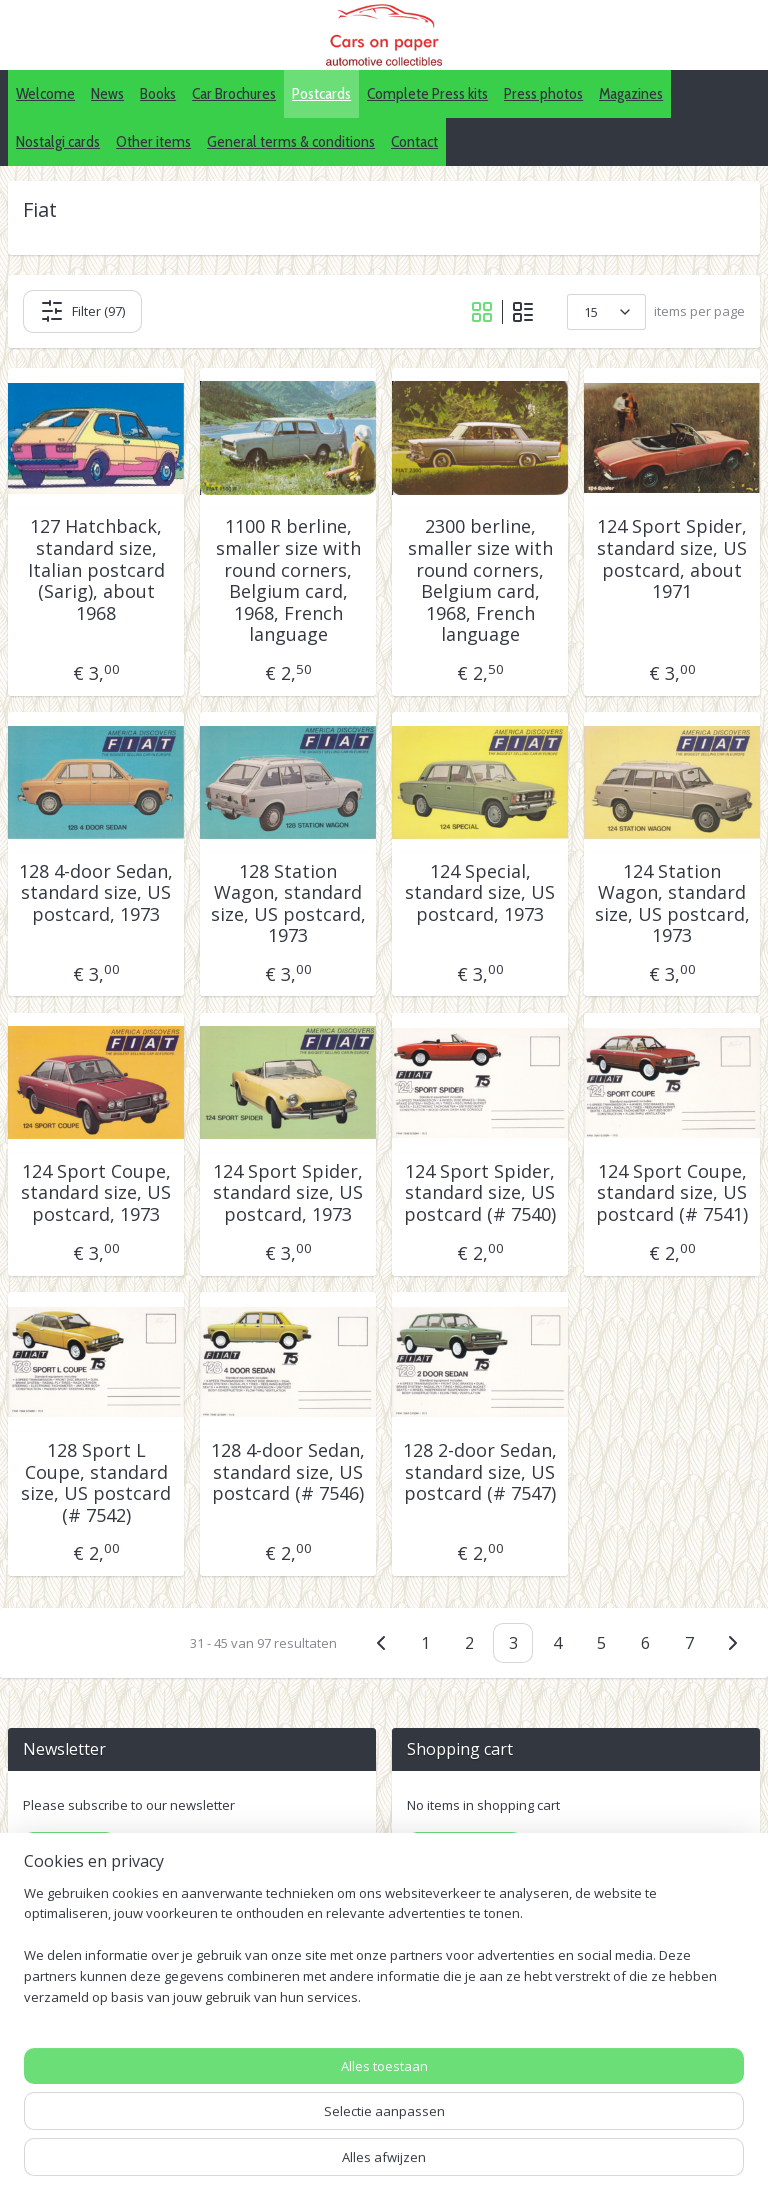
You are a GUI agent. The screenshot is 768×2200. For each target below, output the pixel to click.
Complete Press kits (427, 93)
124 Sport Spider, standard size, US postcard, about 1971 (672, 559)
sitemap (376, 2163)
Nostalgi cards (58, 141)
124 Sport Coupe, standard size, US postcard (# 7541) (672, 1193)
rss (418, 2163)
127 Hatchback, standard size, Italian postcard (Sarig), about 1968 (96, 570)
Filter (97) (82, 311)
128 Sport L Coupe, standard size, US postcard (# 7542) (96, 1483)
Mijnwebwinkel (669, 2163)
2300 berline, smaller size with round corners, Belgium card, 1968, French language (480, 581)
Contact (414, 141)
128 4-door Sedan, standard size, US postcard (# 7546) (288, 1472)
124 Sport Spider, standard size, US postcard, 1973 (288, 1193)
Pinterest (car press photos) (610, 2069)
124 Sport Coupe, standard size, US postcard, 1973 (96, 1193)
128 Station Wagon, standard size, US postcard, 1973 (288, 903)
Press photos (543, 93)
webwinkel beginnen (495, 2163)
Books (158, 93)
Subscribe (69, 1849)
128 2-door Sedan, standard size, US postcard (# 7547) (480, 1472)
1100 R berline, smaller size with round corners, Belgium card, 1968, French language (288, 581)
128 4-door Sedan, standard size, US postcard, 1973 (96, 892)
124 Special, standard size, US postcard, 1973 (480, 892)
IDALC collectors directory (604, 2047)
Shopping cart (465, 1849)
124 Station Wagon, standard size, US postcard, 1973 (672, 903)
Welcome (45, 93)
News (107, 93)
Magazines (631, 93)
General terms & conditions (291, 141)
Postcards (321, 93)
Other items (153, 141)
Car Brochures (234, 93)
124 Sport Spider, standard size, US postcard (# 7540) (480, 1193)
